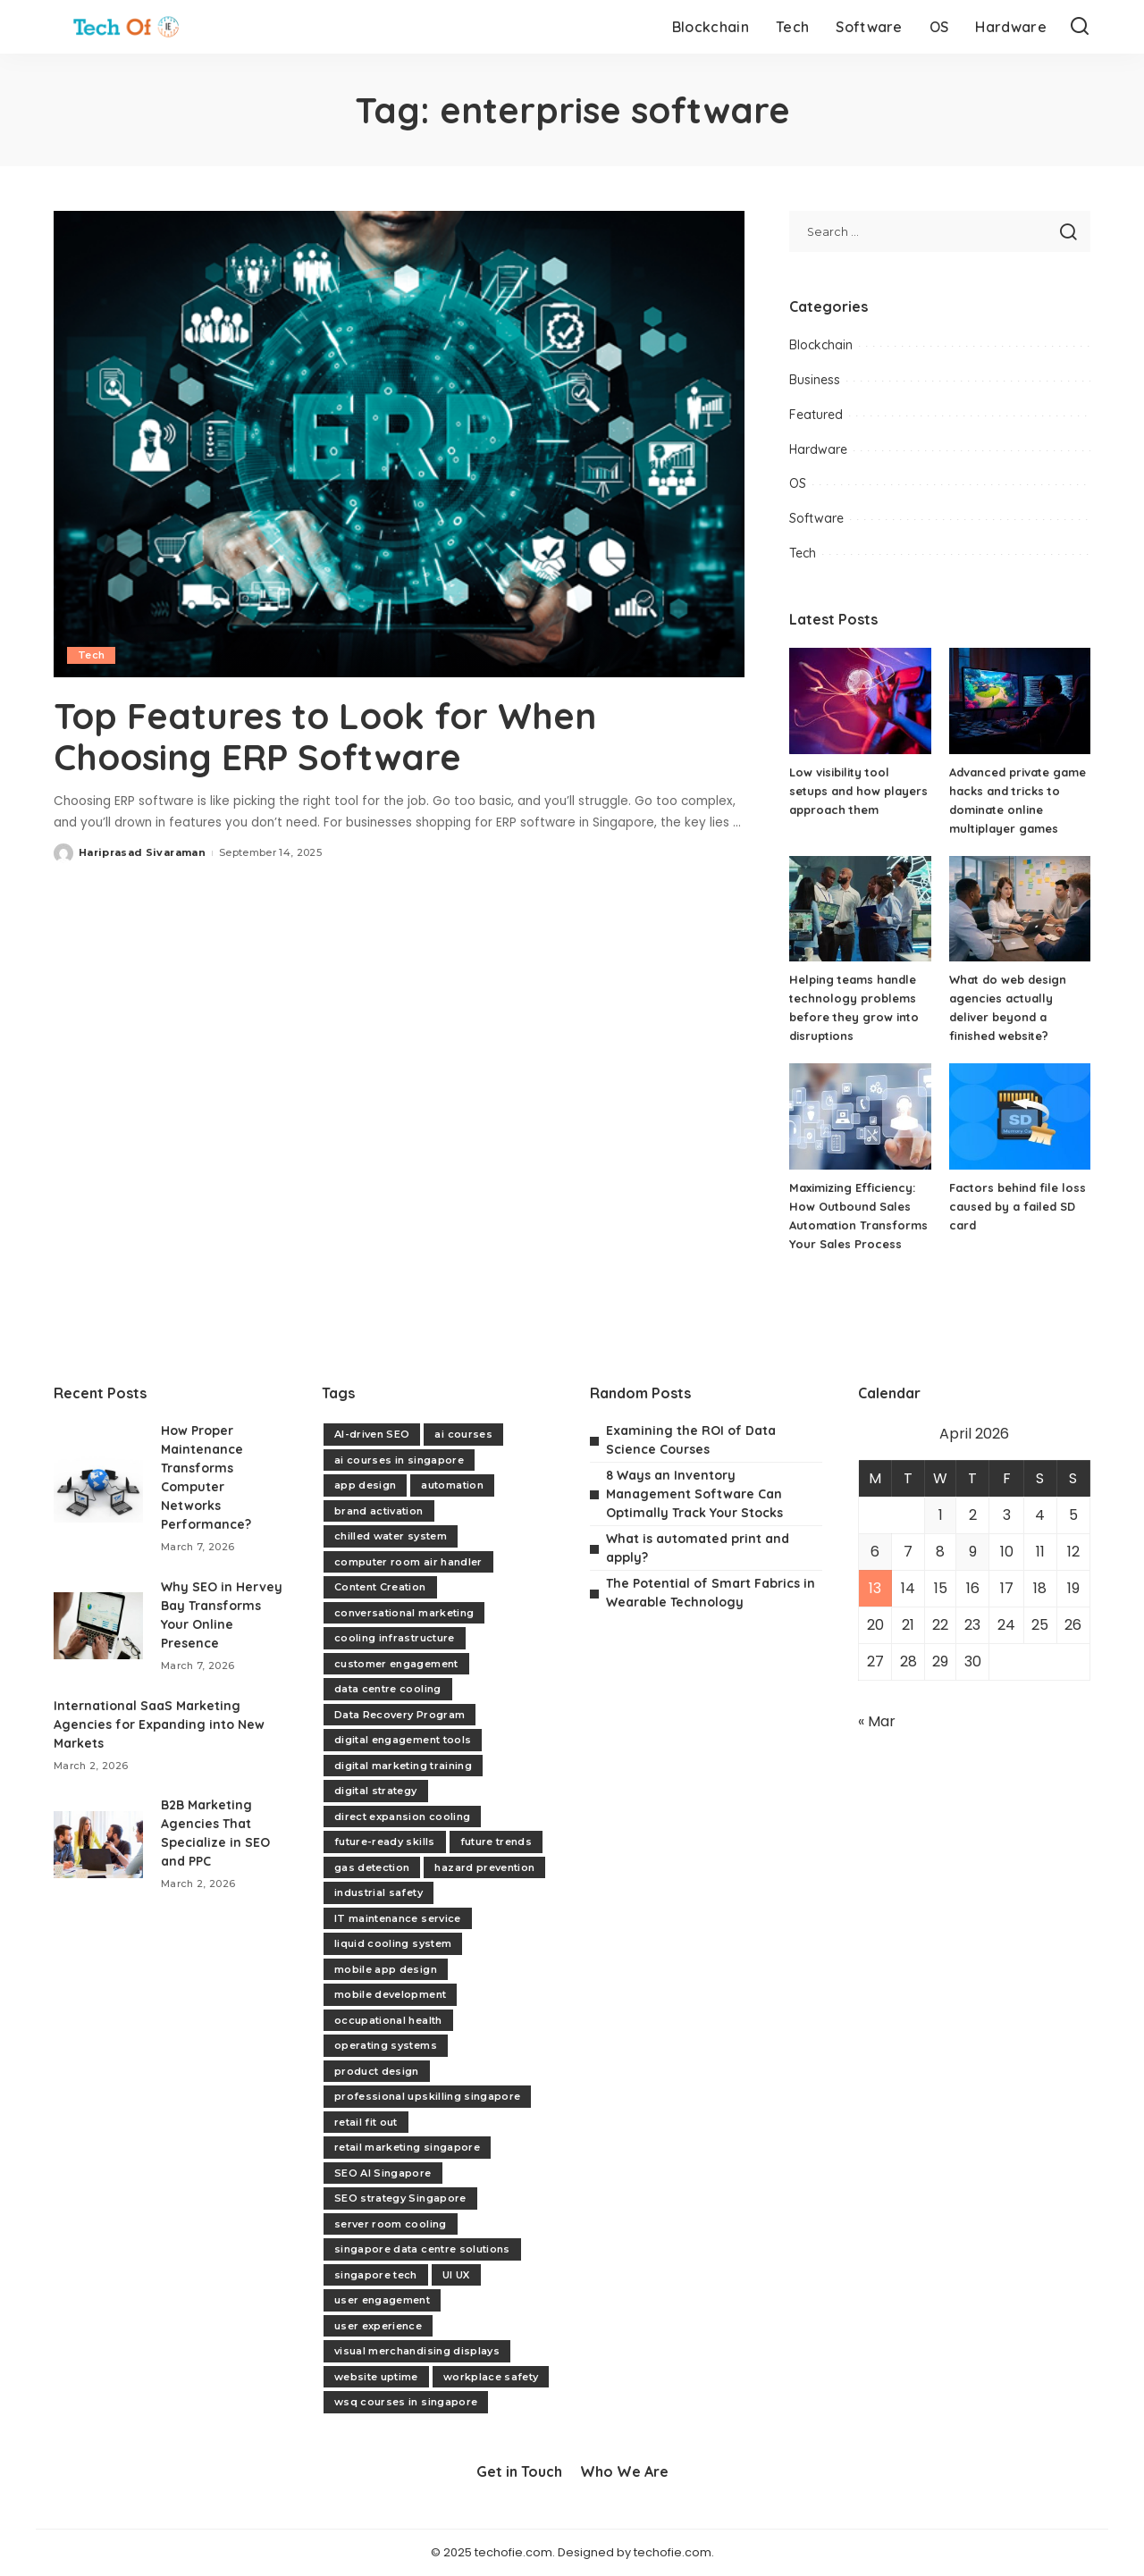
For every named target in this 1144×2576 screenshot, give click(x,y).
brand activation (379, 1511)
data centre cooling (388, 1688)
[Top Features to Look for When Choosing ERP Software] (399, 444)
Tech (91, 655)
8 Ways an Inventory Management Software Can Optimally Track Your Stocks (694, 1494)
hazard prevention (484, 1867)
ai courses (463, 1434)
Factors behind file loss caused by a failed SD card (1017, 1206)
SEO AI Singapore (383, 2173)
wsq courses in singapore (405, 2402)
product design (376, 2071)
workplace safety (491, 2376)
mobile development (390, 1994)
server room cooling (390, 2224)
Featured (816, 415)
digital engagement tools (402, 1739)
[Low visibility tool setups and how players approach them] (859, 701)
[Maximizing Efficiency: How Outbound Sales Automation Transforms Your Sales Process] (859, 1116)
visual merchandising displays (417, 2351)
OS (797, 483)
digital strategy (375, 1790)
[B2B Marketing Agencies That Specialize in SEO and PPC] (98, 1844)
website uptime (376, 2376)
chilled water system (390, 1536)
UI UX (456, 2275)
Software (816, 518)
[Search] (1079, 27)
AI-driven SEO (371, 1434)
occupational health (388, 2020)
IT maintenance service (397, 1918)
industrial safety (378, 1892)
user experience (378, 2326)
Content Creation (380, 1587)
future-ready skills (384, 1841)
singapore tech (375, 2275)
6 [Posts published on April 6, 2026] (875, 1551)
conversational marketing (404, 1613)
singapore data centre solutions (422, 2249)
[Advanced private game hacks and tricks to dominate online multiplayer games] (1019, 701)
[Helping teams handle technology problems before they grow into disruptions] (859, 909)
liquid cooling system (392, 1943)
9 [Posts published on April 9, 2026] (973, 1551)
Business (814, 380)
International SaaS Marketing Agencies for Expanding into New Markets (159, 1724)
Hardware (818, 449)
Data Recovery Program (399, 1714)
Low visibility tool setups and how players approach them (858, 791)
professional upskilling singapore (427, 2096)
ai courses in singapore (399, 1460)
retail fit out (366, 2122)
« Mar (877, 1721)
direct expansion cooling (402, 1816)
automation (452, 1485)
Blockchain (821, 345)
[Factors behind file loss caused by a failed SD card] (1019, 1116)
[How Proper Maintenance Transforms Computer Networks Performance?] (98, 1489)
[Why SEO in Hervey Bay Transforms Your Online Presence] (98, 1625)
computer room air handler (408, 1562)
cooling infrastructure (394, 1638)
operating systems (385, 2045)
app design (365, 1485)
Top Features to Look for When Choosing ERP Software (325, 736)
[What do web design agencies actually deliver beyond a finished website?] (1019, 909)
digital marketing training (403, 1765)
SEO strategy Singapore (400, 2198)
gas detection (371, 1867)
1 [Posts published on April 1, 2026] (940, 1515)
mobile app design (385, 1969)
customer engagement (396, 1663)
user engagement (382, 2300)
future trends (496, 1841)
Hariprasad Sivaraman (142, 852)
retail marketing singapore (407, 2147)
